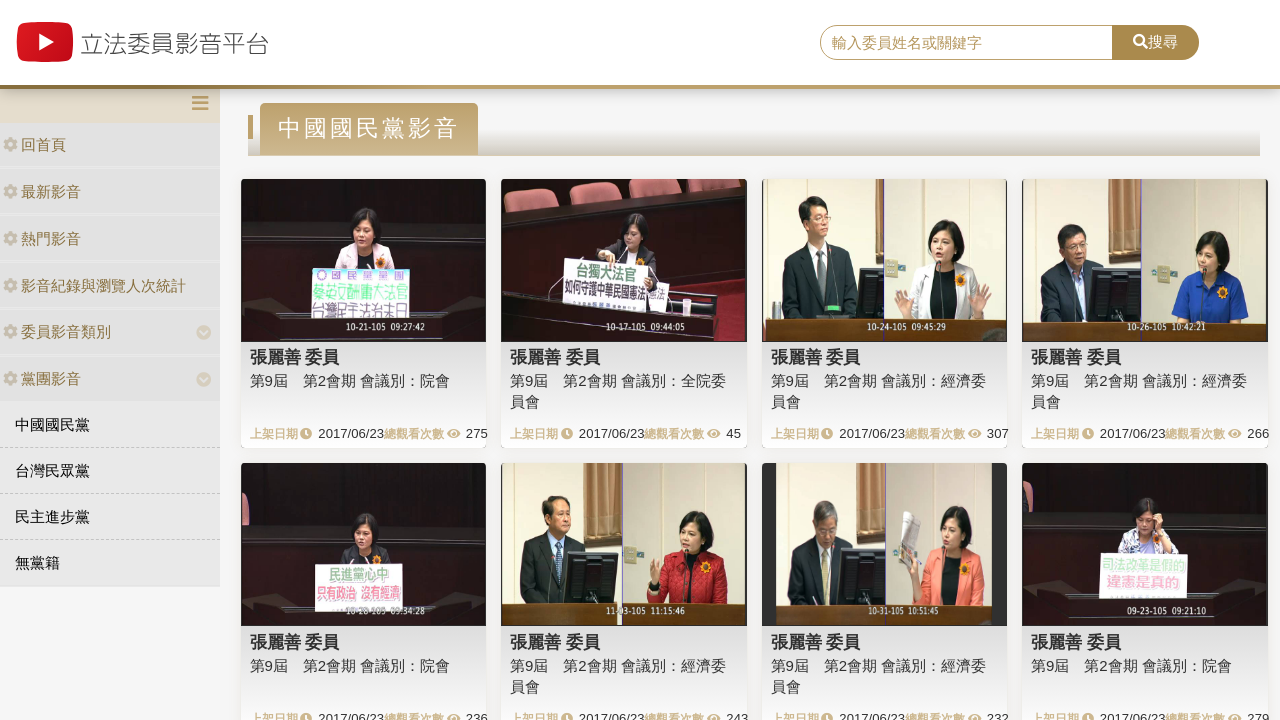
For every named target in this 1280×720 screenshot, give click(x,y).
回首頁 (34, 144)
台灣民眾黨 (52, 470)
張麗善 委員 (295, 357)
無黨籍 (37, 562)
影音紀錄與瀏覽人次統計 (94, 285)
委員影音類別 (57, 331)
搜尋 (1155, 41)
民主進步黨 (52, 516)
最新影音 (42, 191)
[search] (966, 43)
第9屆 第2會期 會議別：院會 (350, 380)
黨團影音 (42, 378)
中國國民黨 (52, 424)
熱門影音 (42, 238)
